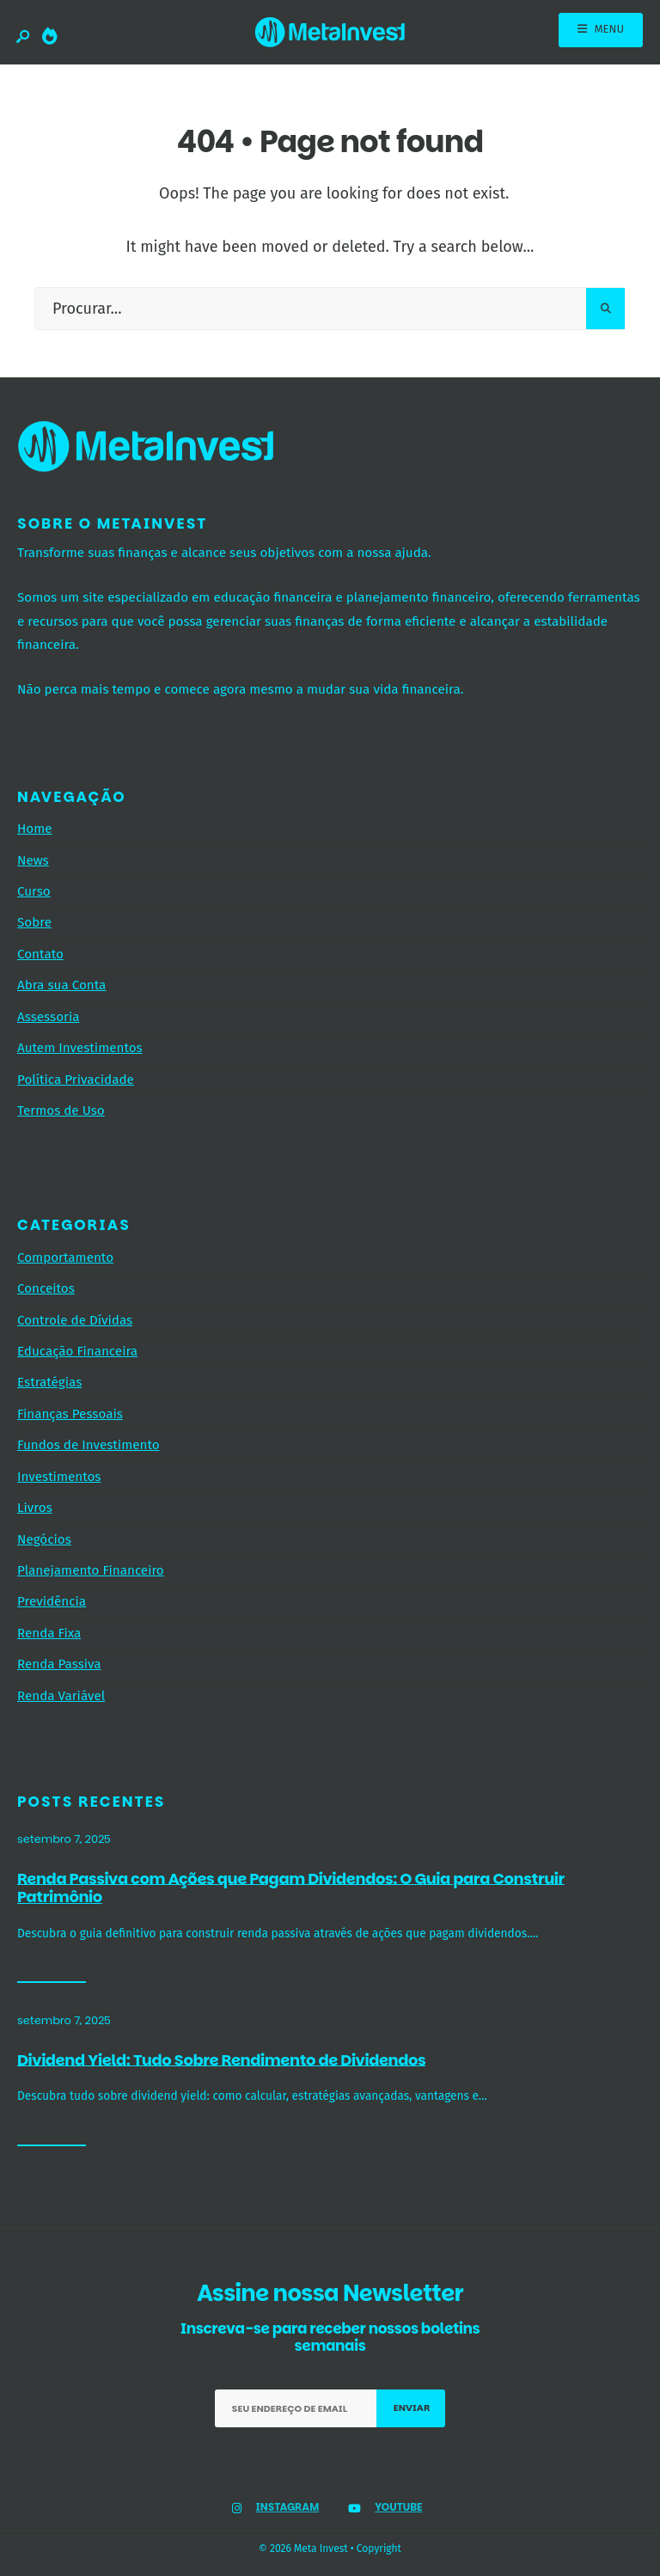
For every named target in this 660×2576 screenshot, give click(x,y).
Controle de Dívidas (74, 1320)
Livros (34, 1507)
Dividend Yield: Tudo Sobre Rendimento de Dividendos (221, 2059)
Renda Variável (61, 1696)
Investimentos (59, 1476)
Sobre (34, 922)
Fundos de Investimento (88, 1445)
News (33, 860)
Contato (40, 954)
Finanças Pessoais (70, 1414)
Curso (34, 891)
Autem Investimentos (80, 1047)
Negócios (44, 1539)
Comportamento (65, 1257)
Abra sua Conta (61, 985)
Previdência (51, 1601)
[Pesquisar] (605, 308)
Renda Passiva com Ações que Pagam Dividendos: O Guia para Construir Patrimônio (291, 1887)
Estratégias (49, 1382)
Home (34, 828)
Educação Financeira (77, 1351)
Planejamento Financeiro (90, 1570)
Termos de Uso (61, 1110)
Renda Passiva (59, 1664)
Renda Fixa (49, 1633)
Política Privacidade (75, 1079)
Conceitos (46, 1288)
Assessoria (48, 1017)
